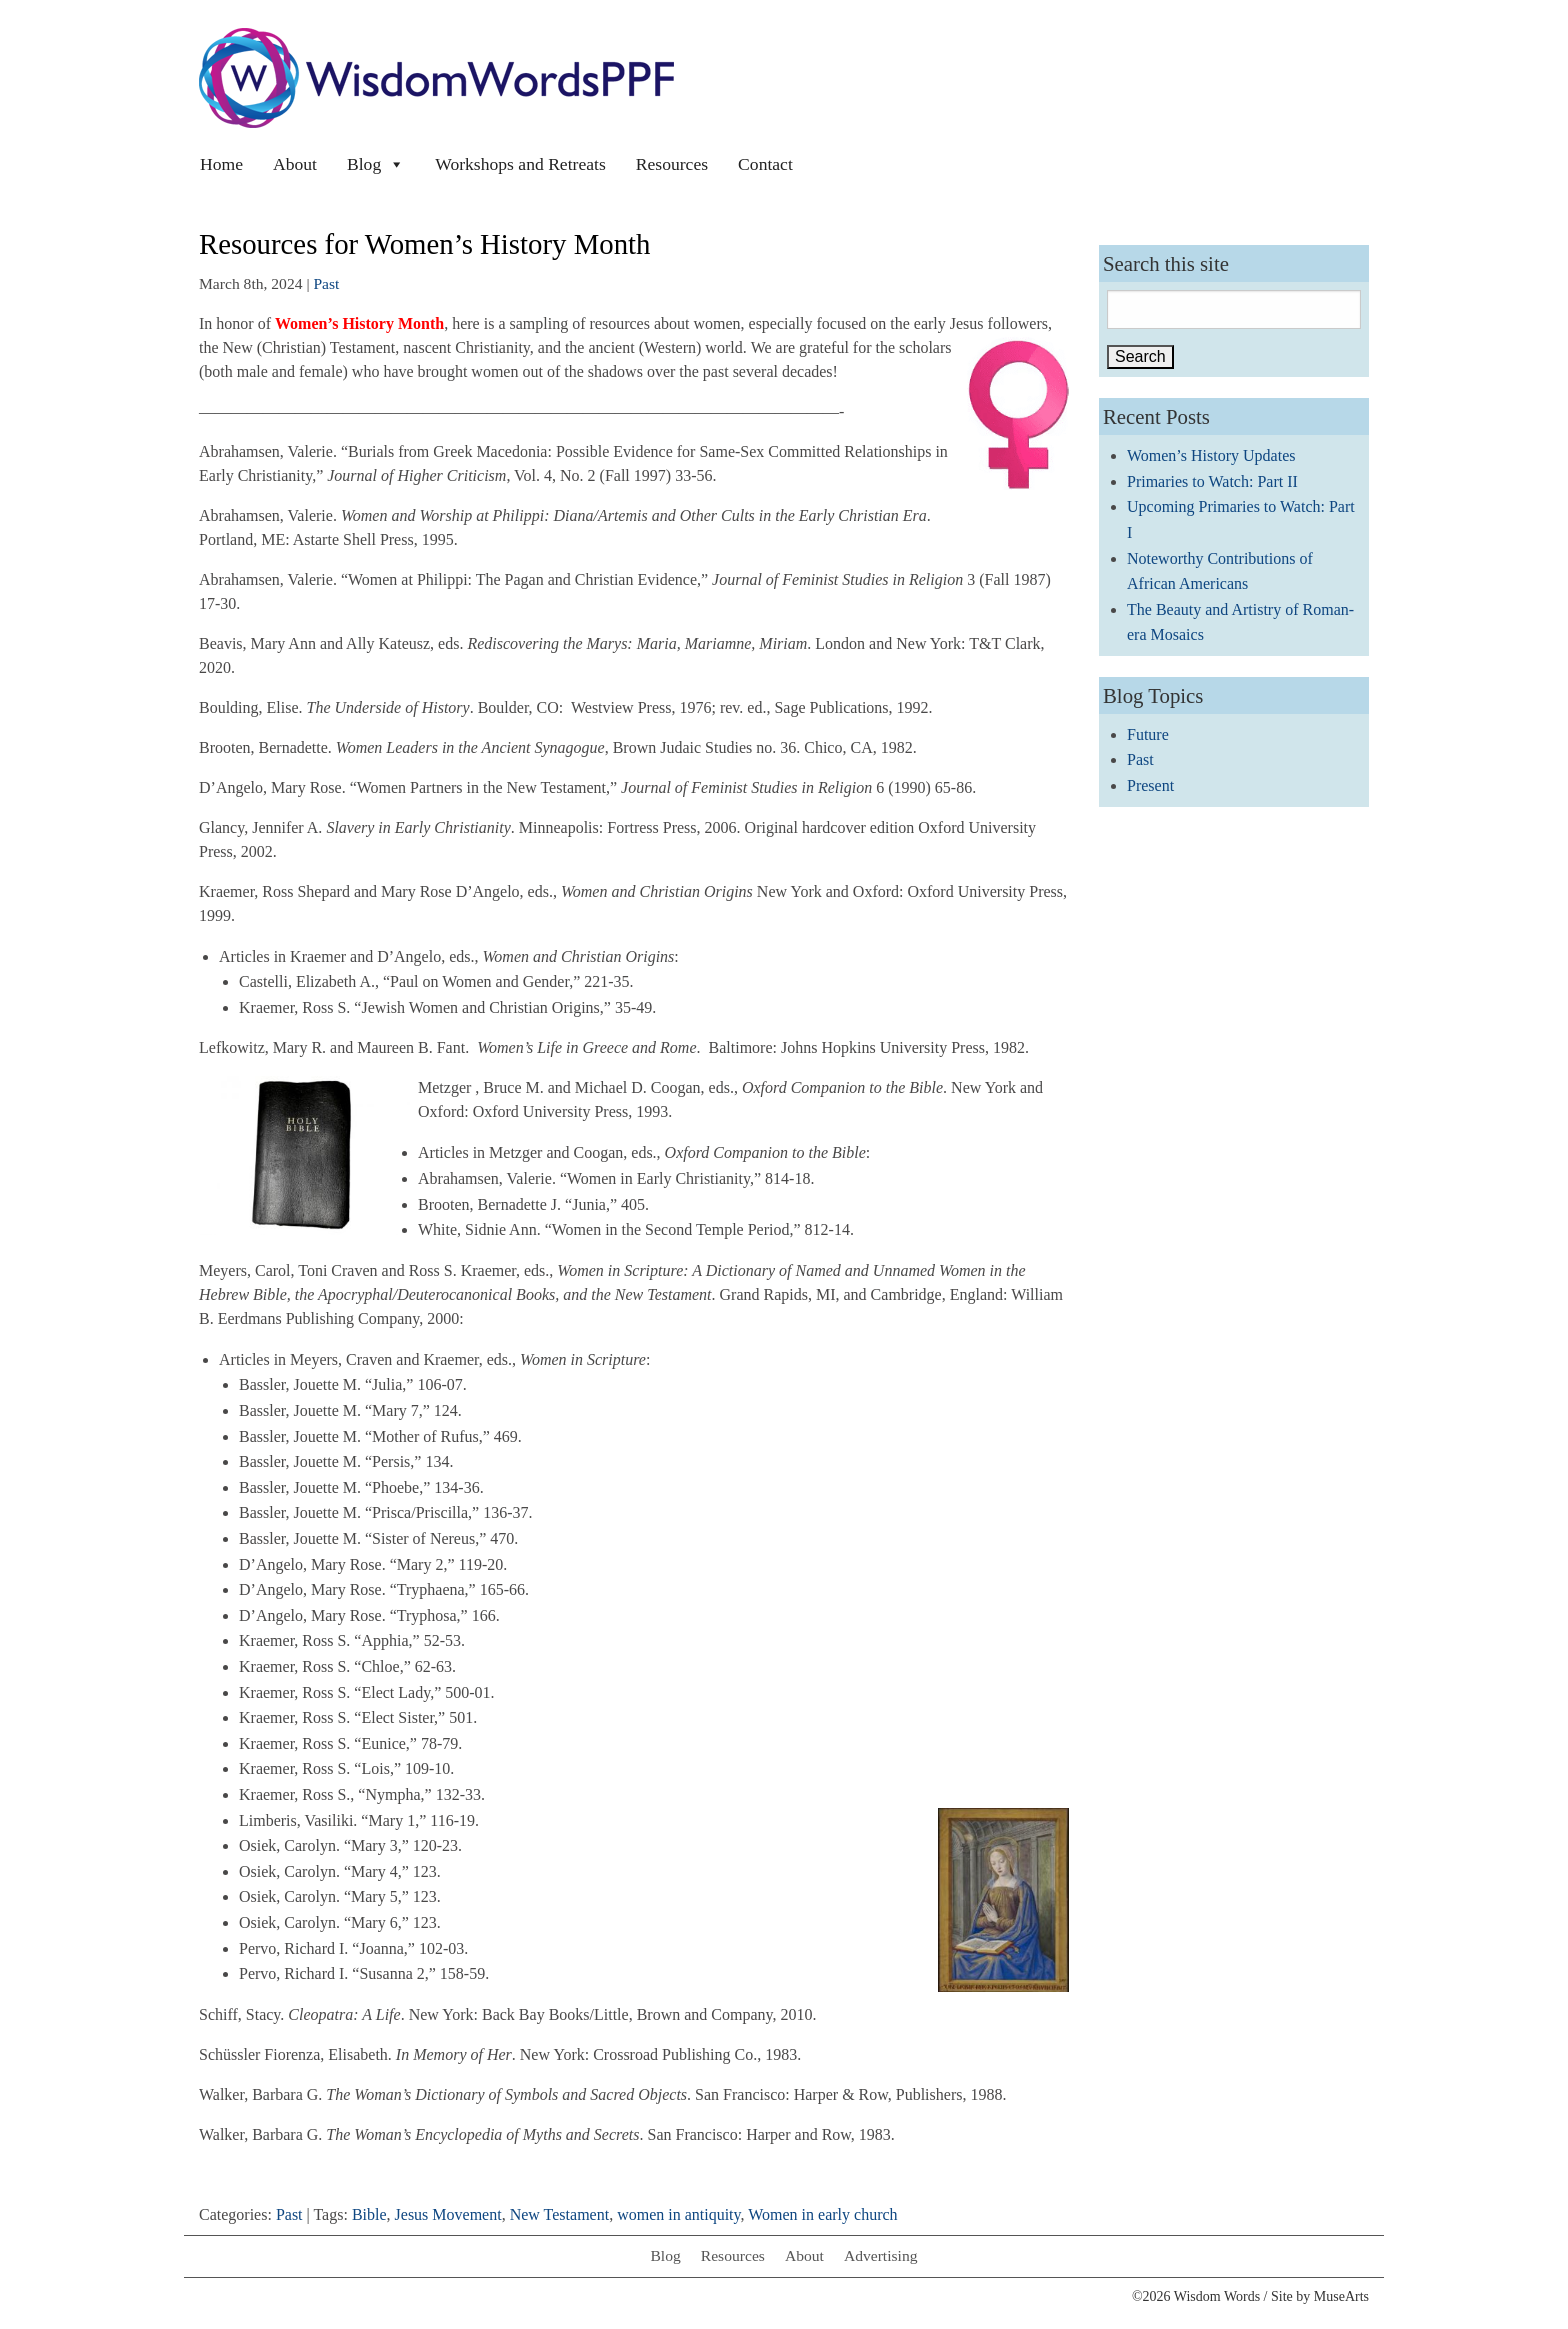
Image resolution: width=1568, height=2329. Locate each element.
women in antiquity (678, 2214)
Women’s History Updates (1211, 455)
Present (1150, 785)
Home (221, 164)
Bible (369, 2214)
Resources (672, 164)
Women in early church (822, 2214)
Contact (765, 164)
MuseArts (1341, 2296)
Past (326, 283)
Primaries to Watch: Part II (1212, 481)
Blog (376, 164)
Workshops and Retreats (520, 164)
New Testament (559, 2214)
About (295, 164)
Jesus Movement (448, 2214)
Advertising (881, 2255)
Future (1148, 734)
